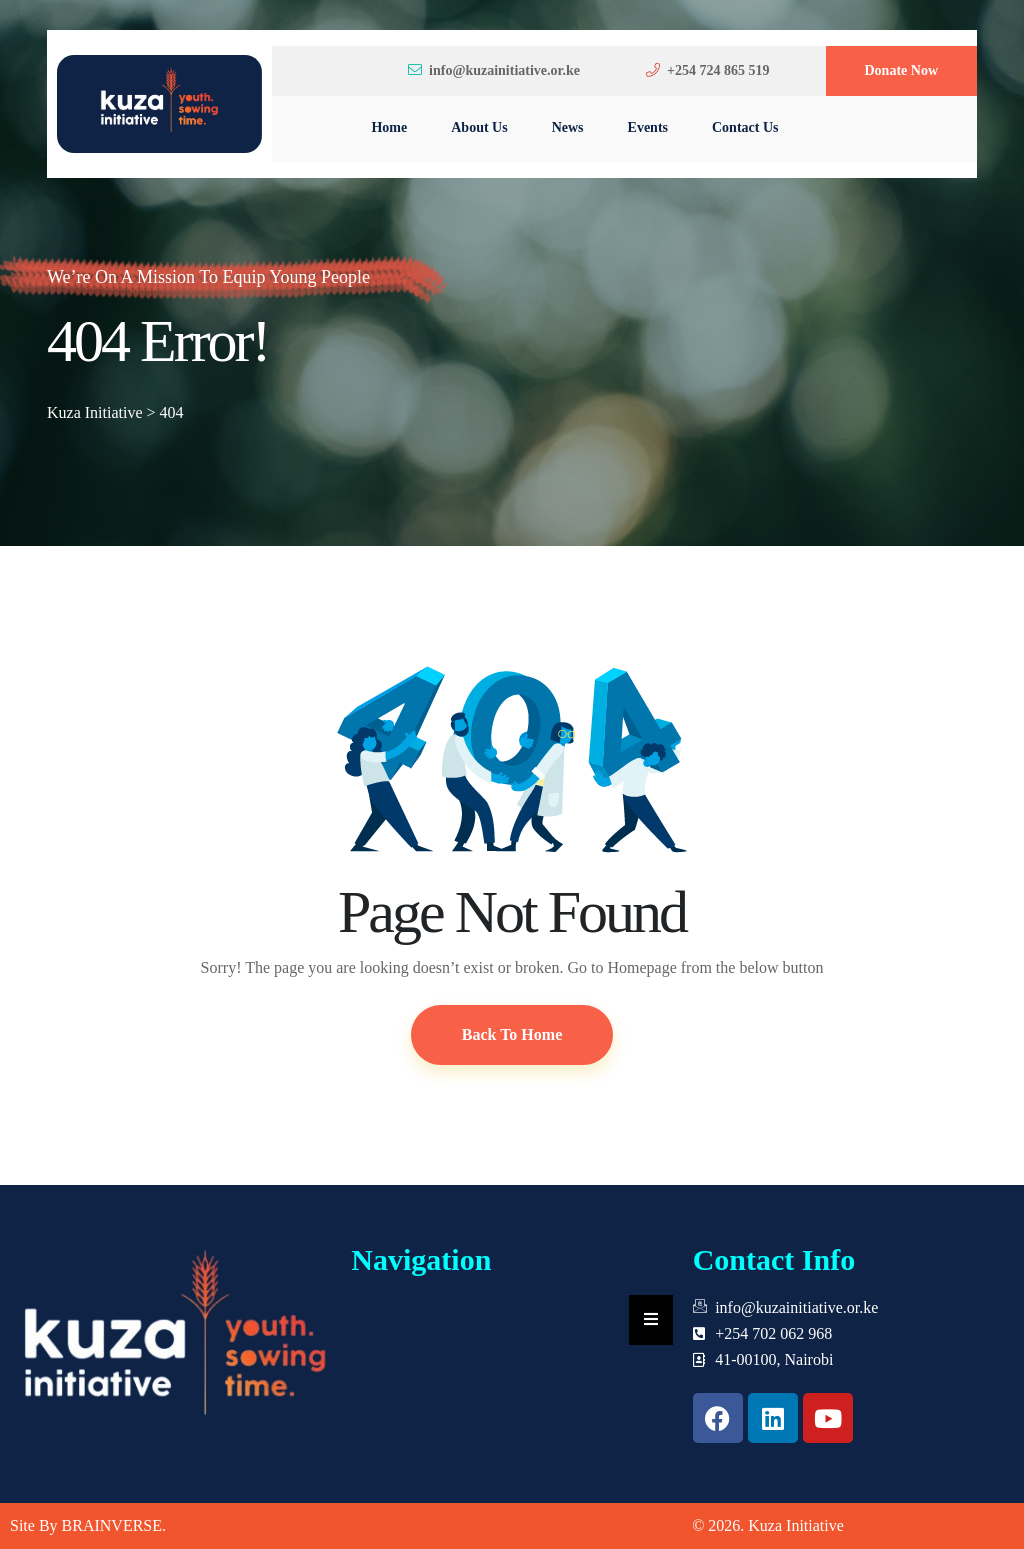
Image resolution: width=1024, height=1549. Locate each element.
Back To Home (512, 1034)
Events (648, 127)
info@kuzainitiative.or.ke (494, 70)
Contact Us (745, 127)
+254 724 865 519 (707, 70)
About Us (479, 127)
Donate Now (902, 70)
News (568, 127)
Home (389, 127)
